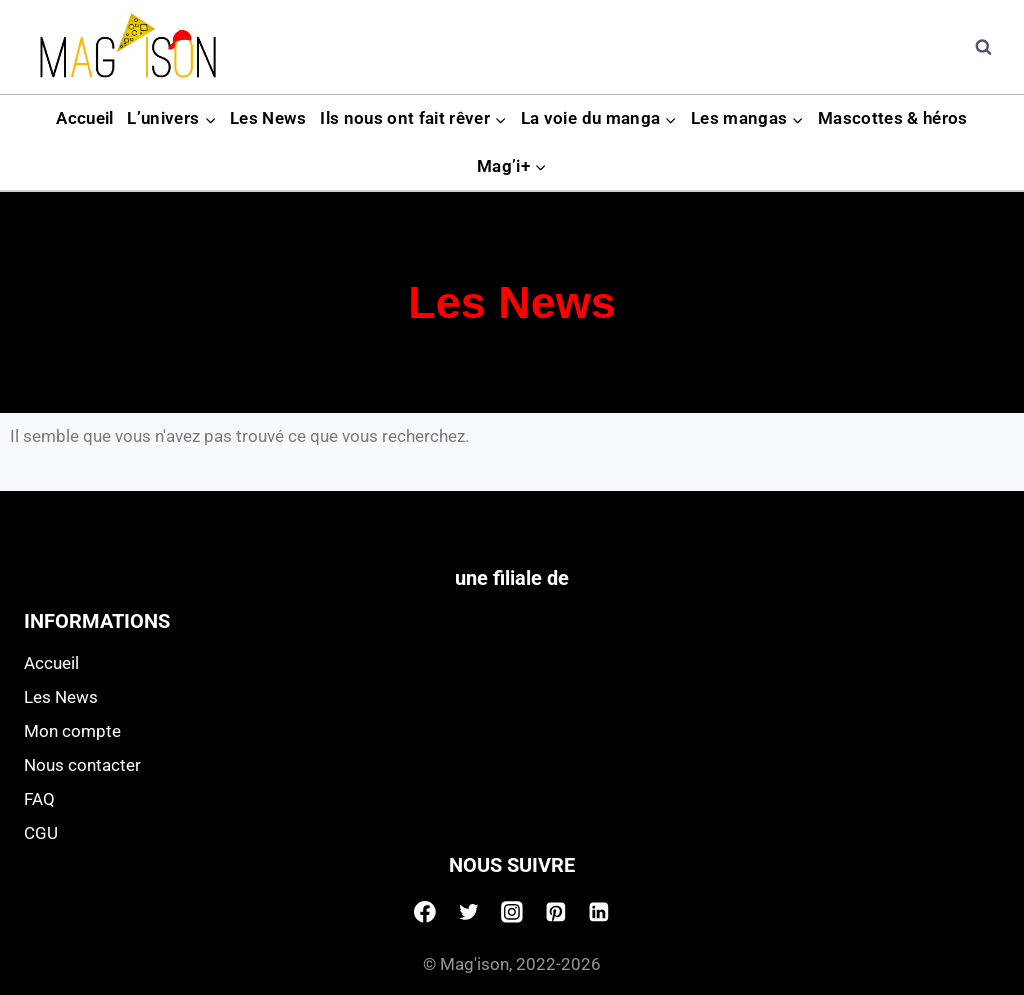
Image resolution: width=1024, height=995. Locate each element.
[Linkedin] (599, 912)
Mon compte (72, 731)
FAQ (39, 799)
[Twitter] (469, 912)
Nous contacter (82, 765)
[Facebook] (425, 912)
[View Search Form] (983, 47)
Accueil (84, 118)
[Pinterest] (556, 912)
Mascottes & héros (893, 118)
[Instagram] (512, 912)
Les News (268, 118)
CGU (41, 833)
